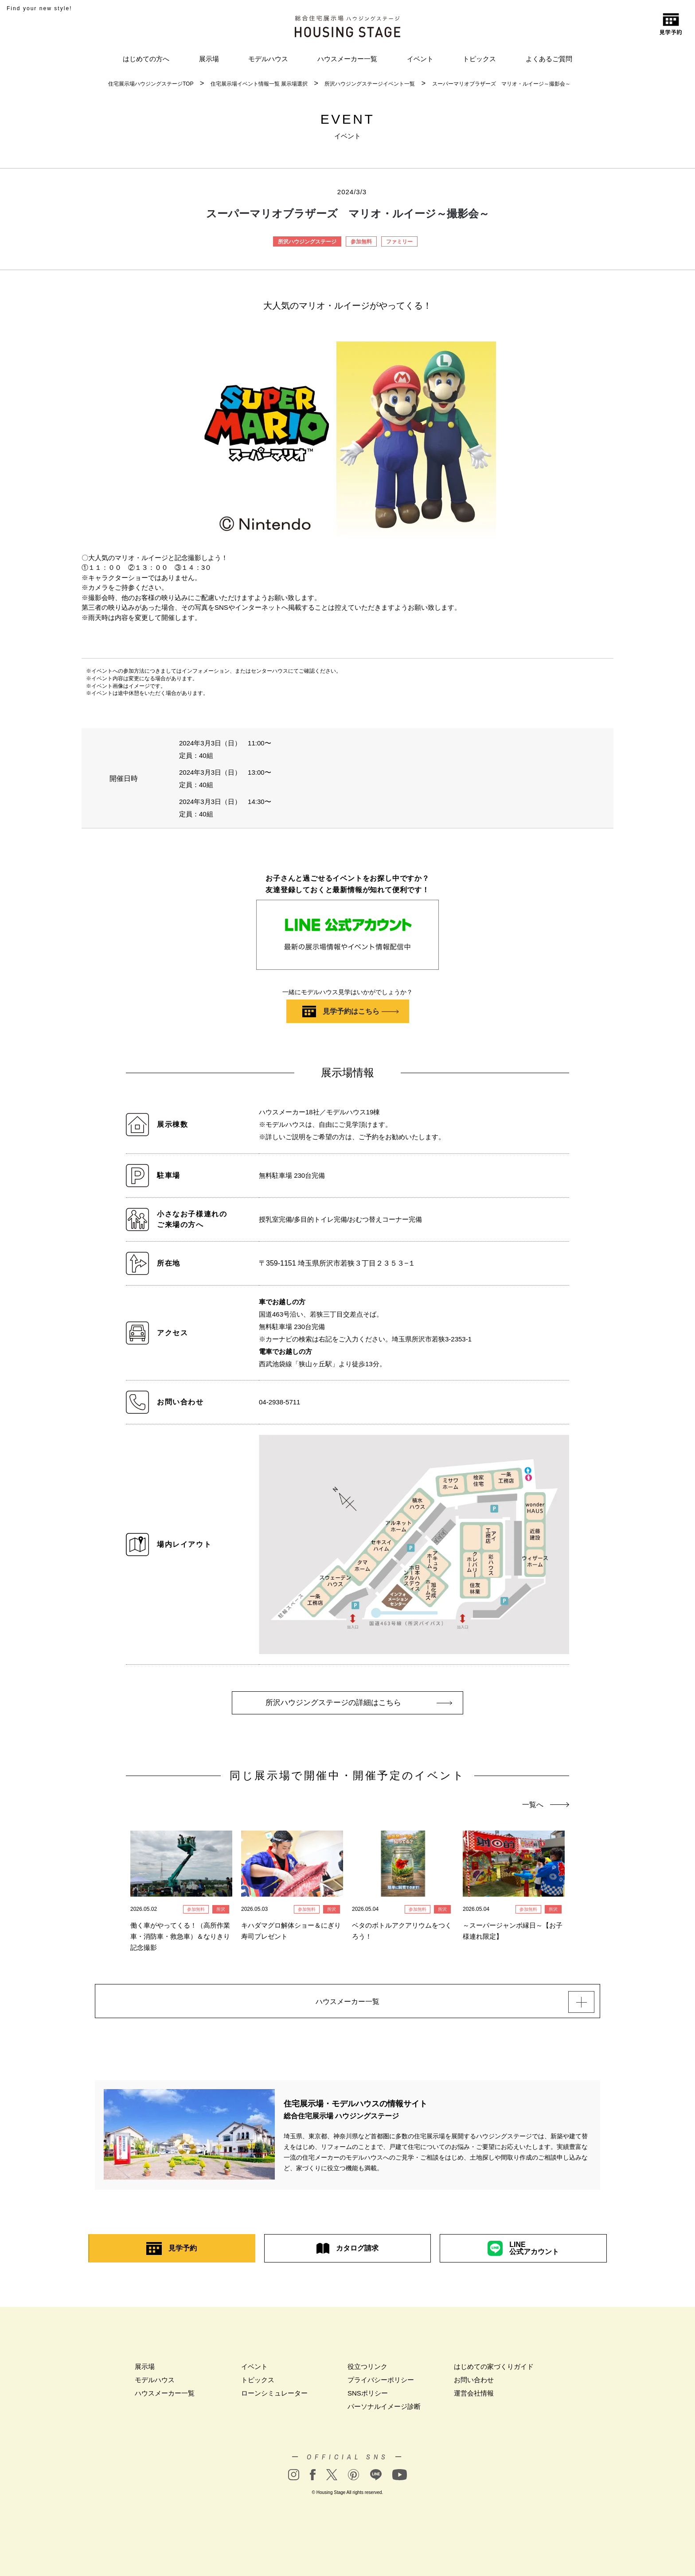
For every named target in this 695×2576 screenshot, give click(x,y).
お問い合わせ (474, 2384)
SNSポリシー (368, 2397)
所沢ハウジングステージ (307, 242)
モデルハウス (268, 59)
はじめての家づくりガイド (494, 2371)
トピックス (479, 59)
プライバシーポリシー (381, 2384)
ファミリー (399, 242)
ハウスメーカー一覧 (347, 59)
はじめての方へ (146, 59)
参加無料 (361, 242)
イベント (420, 59)
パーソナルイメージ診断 (384, 2411)
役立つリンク (367, 2371)
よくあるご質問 (549, 59)
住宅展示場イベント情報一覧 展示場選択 (259, 84)
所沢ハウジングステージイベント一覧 (369, 84)
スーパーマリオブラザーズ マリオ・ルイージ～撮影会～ (501, 84)
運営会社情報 (474, 2397)
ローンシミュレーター (274, 2397)
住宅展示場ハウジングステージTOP (150, 84)
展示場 (209, 59)
